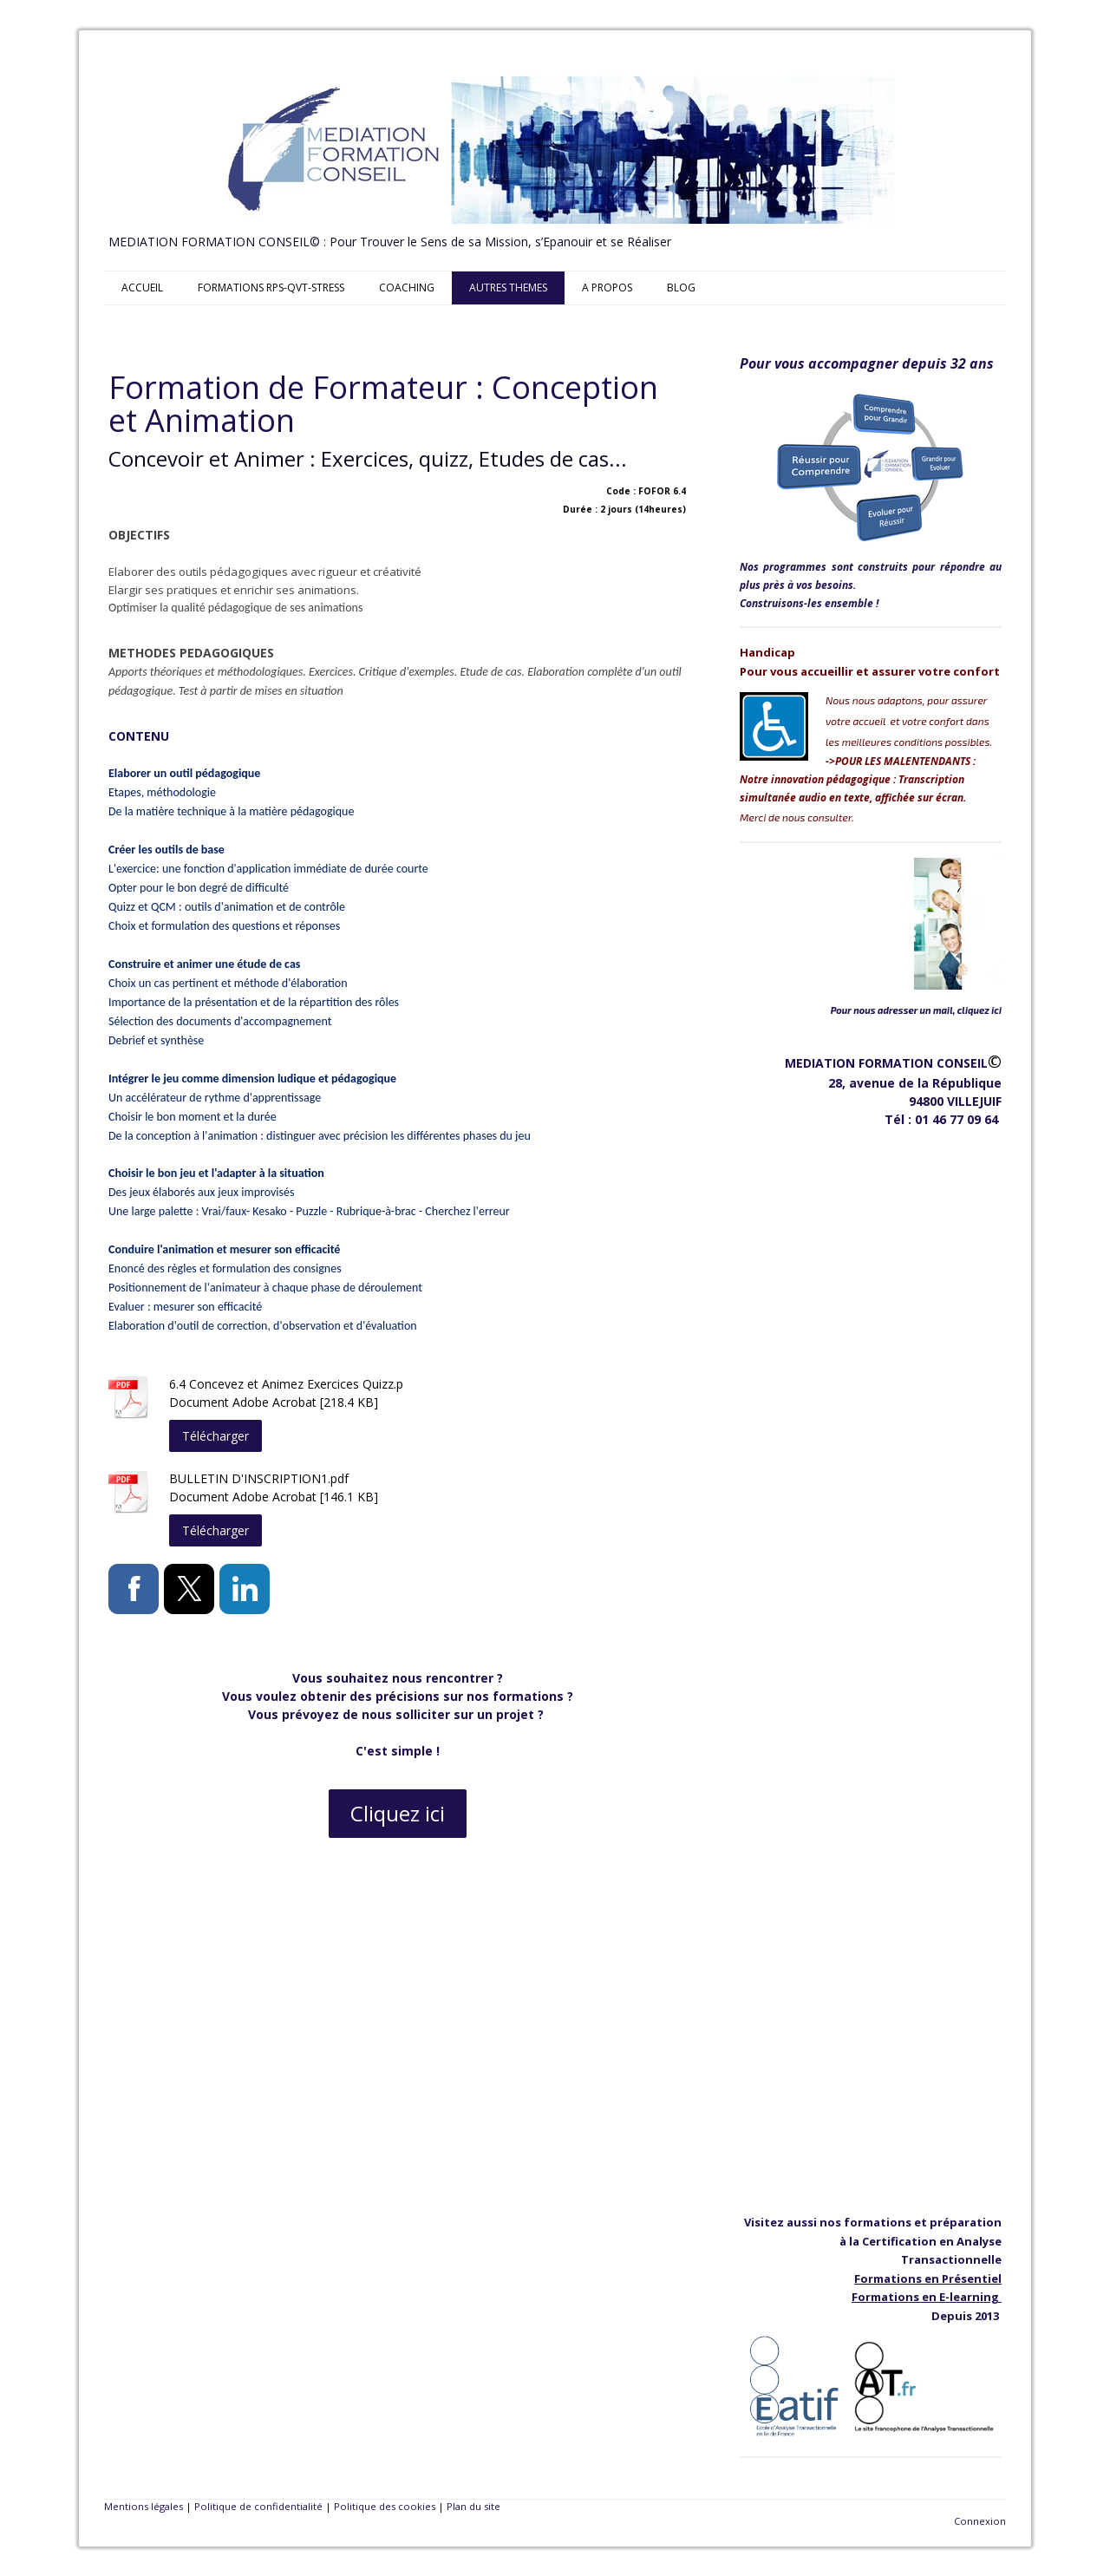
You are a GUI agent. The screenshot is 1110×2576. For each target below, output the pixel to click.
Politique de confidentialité (258, 2506)
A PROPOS (607, 287)
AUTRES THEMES (508, 287)
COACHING (406, 287)
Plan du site (473, 2506)
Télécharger (215, 1436)
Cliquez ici (397, 1813)
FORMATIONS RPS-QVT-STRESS (271, 287)
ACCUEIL (142, 287)
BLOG (681, 287)
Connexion (980, 2520)
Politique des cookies (384, 2506)
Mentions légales (143, 2506)
